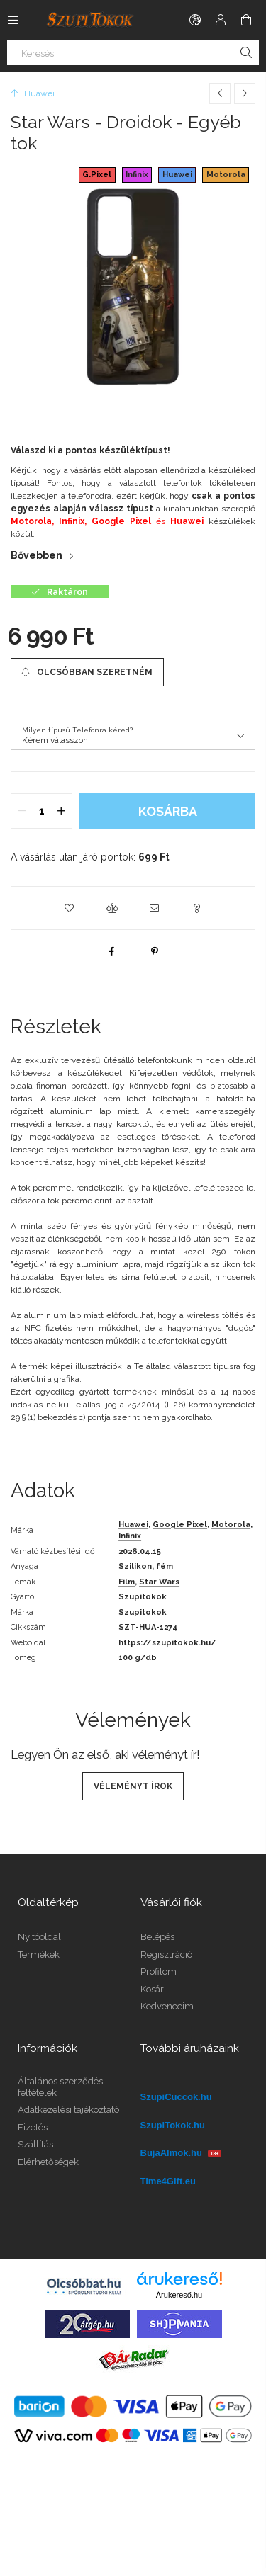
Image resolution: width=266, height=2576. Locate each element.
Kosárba (167, 811)
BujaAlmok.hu (181, 2152)
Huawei (177, 174)
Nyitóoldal (39, 1936)
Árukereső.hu (179, 2295)
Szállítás (35, 2144)
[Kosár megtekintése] (246, 20)
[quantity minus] (22, 811)
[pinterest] (154, 951)
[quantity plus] (61, 811)
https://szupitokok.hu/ (167, 1642)
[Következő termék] (244, 93)
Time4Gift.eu (168, 2181)
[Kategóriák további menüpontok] (13, 20)
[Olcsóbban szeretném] (87, 672)
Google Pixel (180, 1524)
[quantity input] (41, 811)
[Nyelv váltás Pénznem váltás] (195, 20)
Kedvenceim (167, 2006)
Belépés (157, 1936)
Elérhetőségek (48, 2162)
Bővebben (36, 555)
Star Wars (159, 1582)
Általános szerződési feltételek (61, 2087)
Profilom (158, 1971)
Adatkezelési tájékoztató (68, 2109)
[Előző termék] (220, 93)
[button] (69, 908)
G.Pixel (96, 174)
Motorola (225, 174)
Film (126, 1582)
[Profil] (220, 20)
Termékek (39, 1954)
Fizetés (33, 2127)
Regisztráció (166, 1954)
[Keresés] (133, 52)
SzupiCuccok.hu (176, 2097)
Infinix (137, 174)
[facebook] (112, 951)
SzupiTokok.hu (172, 2125)
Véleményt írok (133, 1786)
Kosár (152, 1989)
